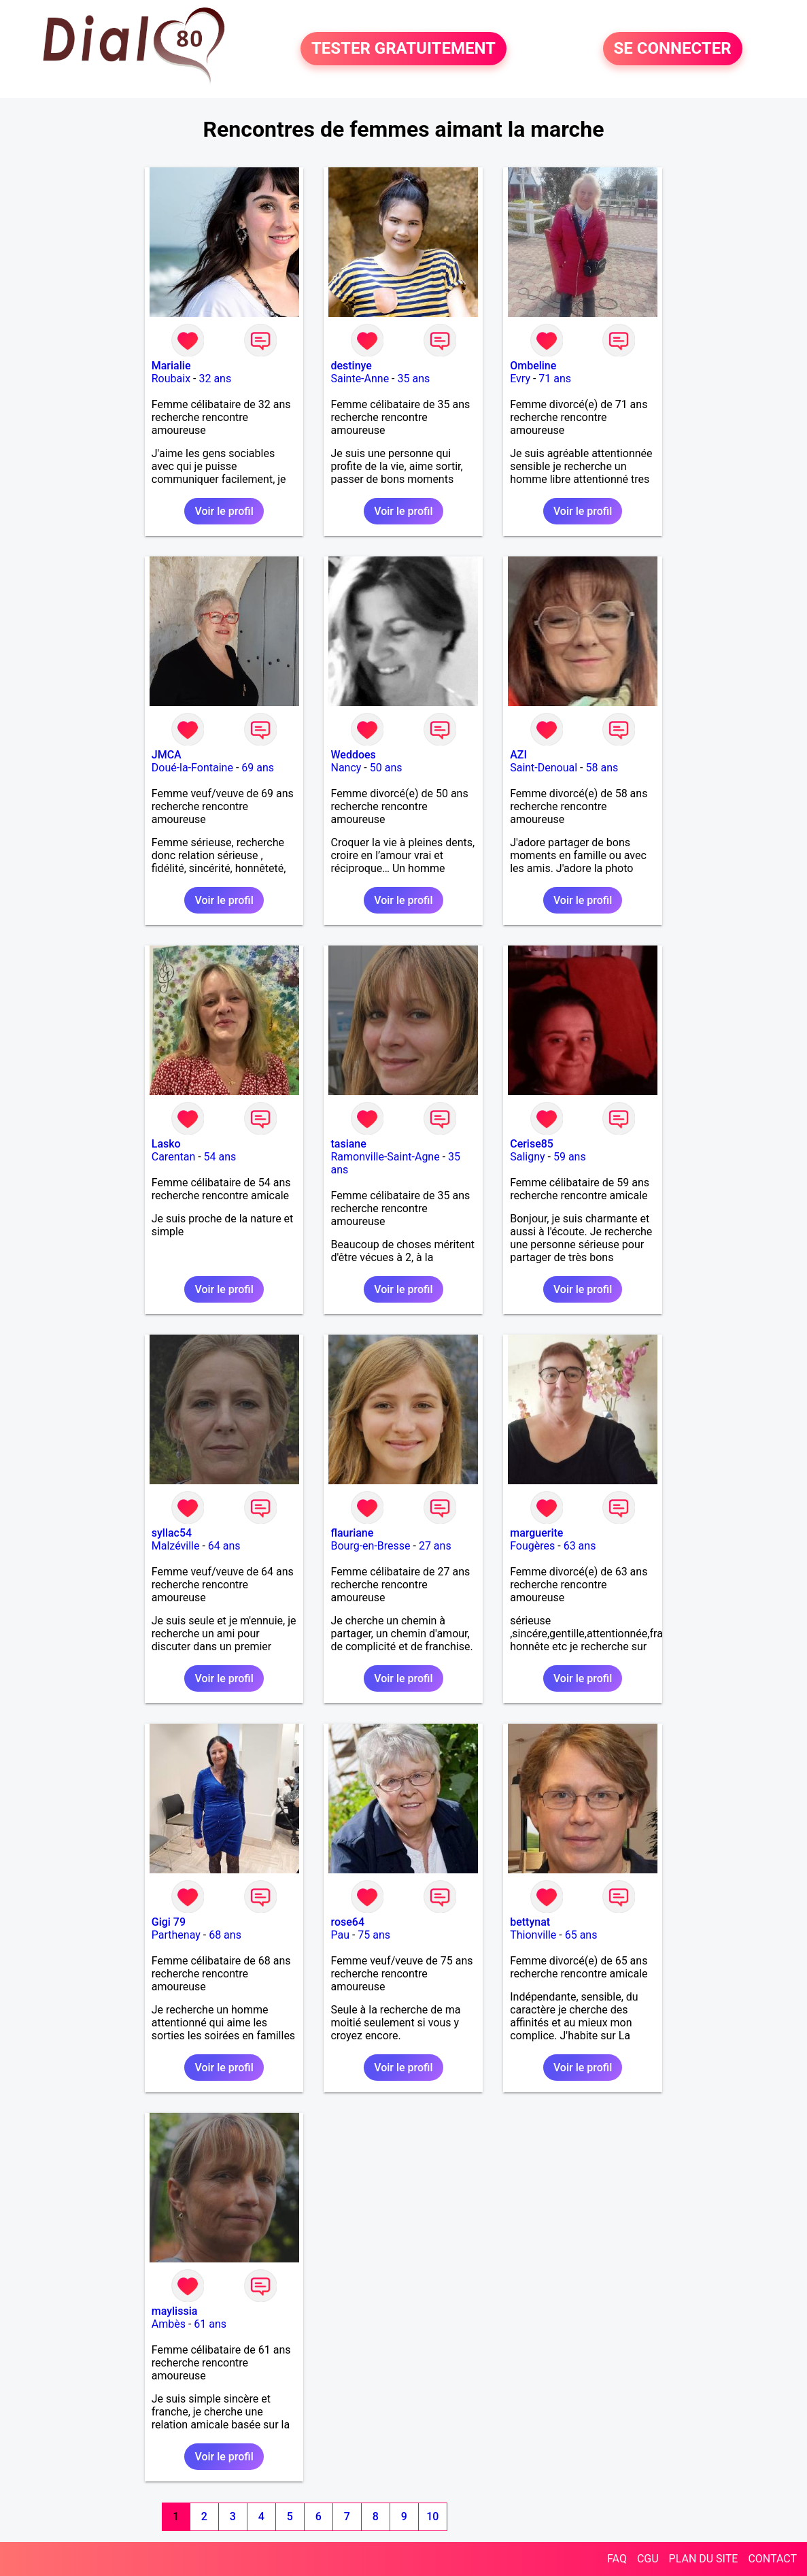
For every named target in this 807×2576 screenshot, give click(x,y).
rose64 (347, 1922)
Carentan (173, 1156)
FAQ (617, 2558)
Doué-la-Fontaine (192, 767)
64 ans (224, 1545)
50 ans (386, 767)
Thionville (533, 1934)
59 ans (569, 1156)
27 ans (435, 1545)
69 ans (257, 767)
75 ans (374, 1934)
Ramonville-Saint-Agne (384, 1156)
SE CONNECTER (673, 48)
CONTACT (772, 2558)
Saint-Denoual (543, 767)
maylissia (175, 2311)
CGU (648, 2558)
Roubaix (171, 378)
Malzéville (176, 1545)
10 (432, 2516)
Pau (339, 1934)
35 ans (414, 378)
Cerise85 (531, 1143)
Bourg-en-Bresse (370, 1545)
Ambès (169, 2324)
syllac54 (172, 1532)
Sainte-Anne (359, 378)
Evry (520, 378)
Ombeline (533, 365)
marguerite (536, 1532)
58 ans (602, 767)
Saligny (527, 1156)
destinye (350, 365)
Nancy (345, 767)
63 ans (580, 1545)
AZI (518, 754)
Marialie (171, 365)
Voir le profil (223, 511)
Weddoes (352, 754)
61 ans (210, 2324)
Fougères (532, 1545)
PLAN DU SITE (703, 2558)
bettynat (530, 1922)
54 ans (220, 1156)
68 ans (225, 1934)
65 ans (581, 1934)
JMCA (167, 754)
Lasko (166, 1143)
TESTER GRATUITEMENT (403, 48)
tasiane (348, 1143)
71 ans (554, 378)
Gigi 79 (169, 1922)
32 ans (215, 378)
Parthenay (176, 1934)
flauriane (351, 1532)
